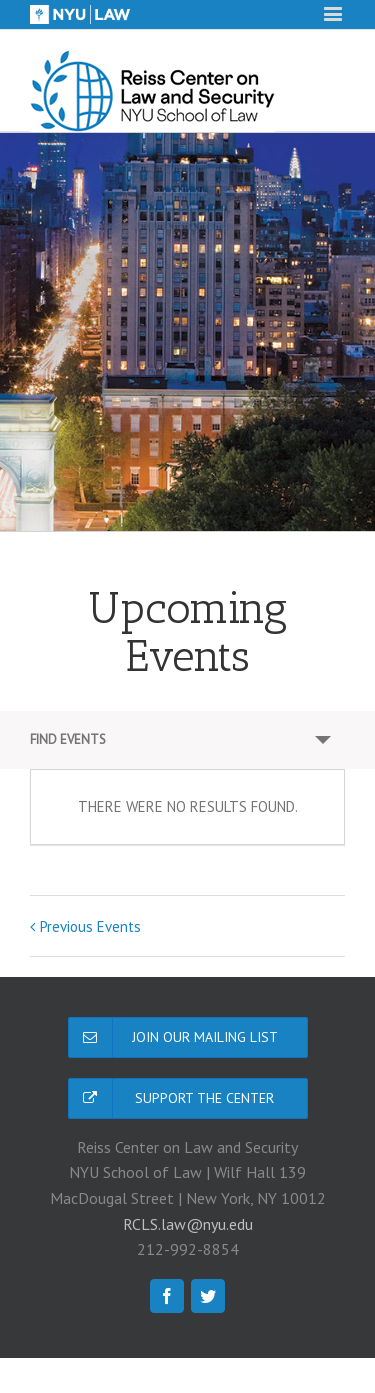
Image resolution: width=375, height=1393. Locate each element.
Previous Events (90, 926)
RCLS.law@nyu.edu (188, 1224)
